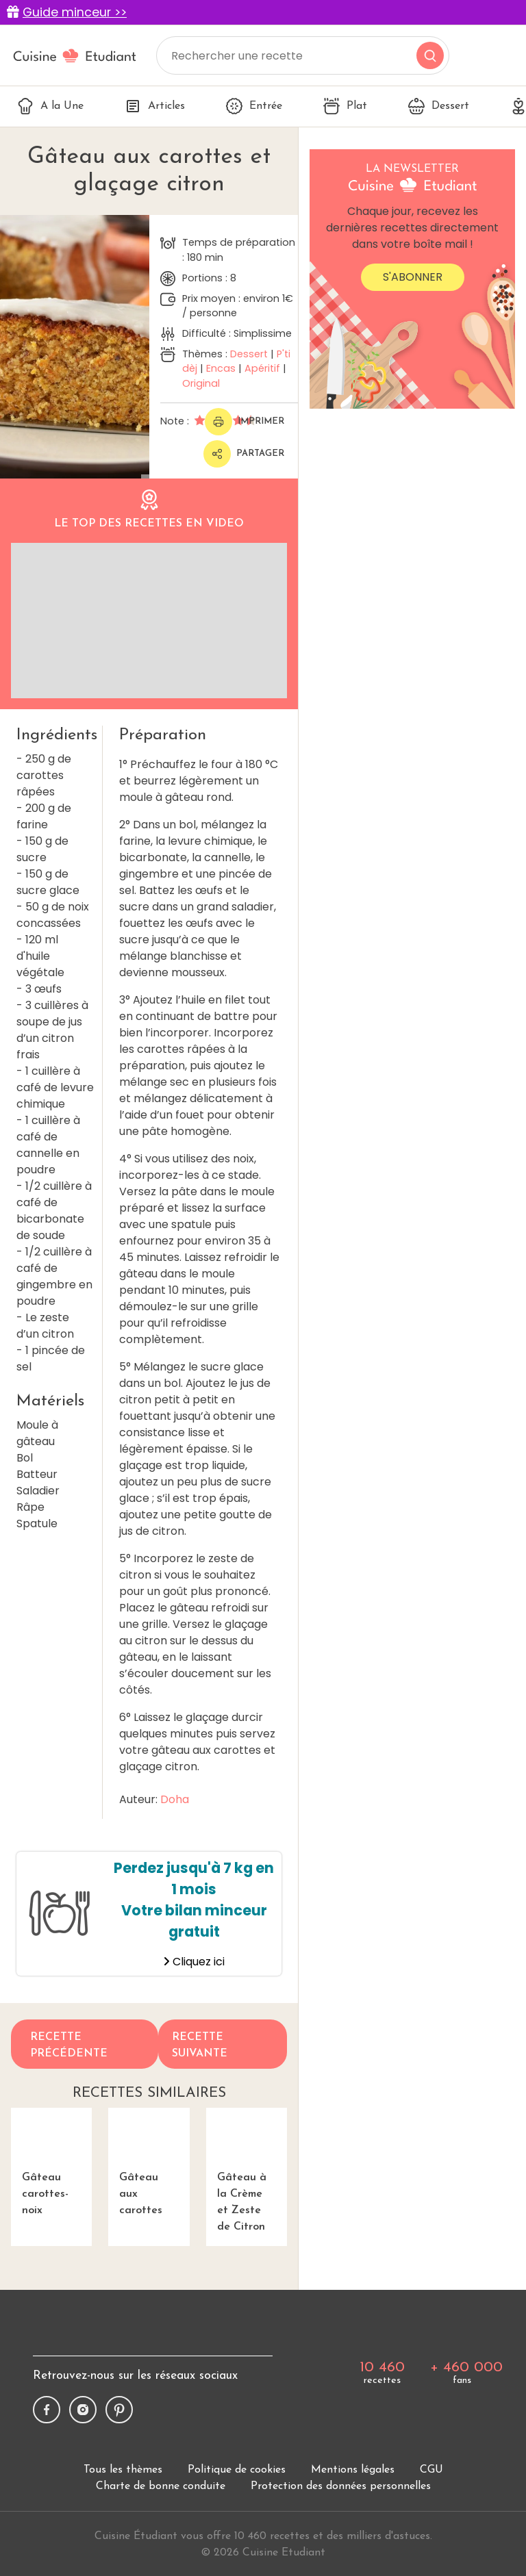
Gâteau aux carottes (148, 2162)
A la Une (50, 106)
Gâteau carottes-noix (51, 2162)
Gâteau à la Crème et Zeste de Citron (246, 2170)
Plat (345, 106)
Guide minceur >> (75, 12)
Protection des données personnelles (341, 2486)
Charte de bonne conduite (160, 2486)
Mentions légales (352, 2469)
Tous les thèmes (123, 2469)
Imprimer (244, 421)
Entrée (254, 106)
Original (201, 383)
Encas (221, 368)
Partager (243, 454)
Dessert (438, 106)
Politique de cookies (237, 2469)
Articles (155, 106)
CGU (431, 2469)
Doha (174, 1799)
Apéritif (262, 368)
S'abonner (412, 277)
